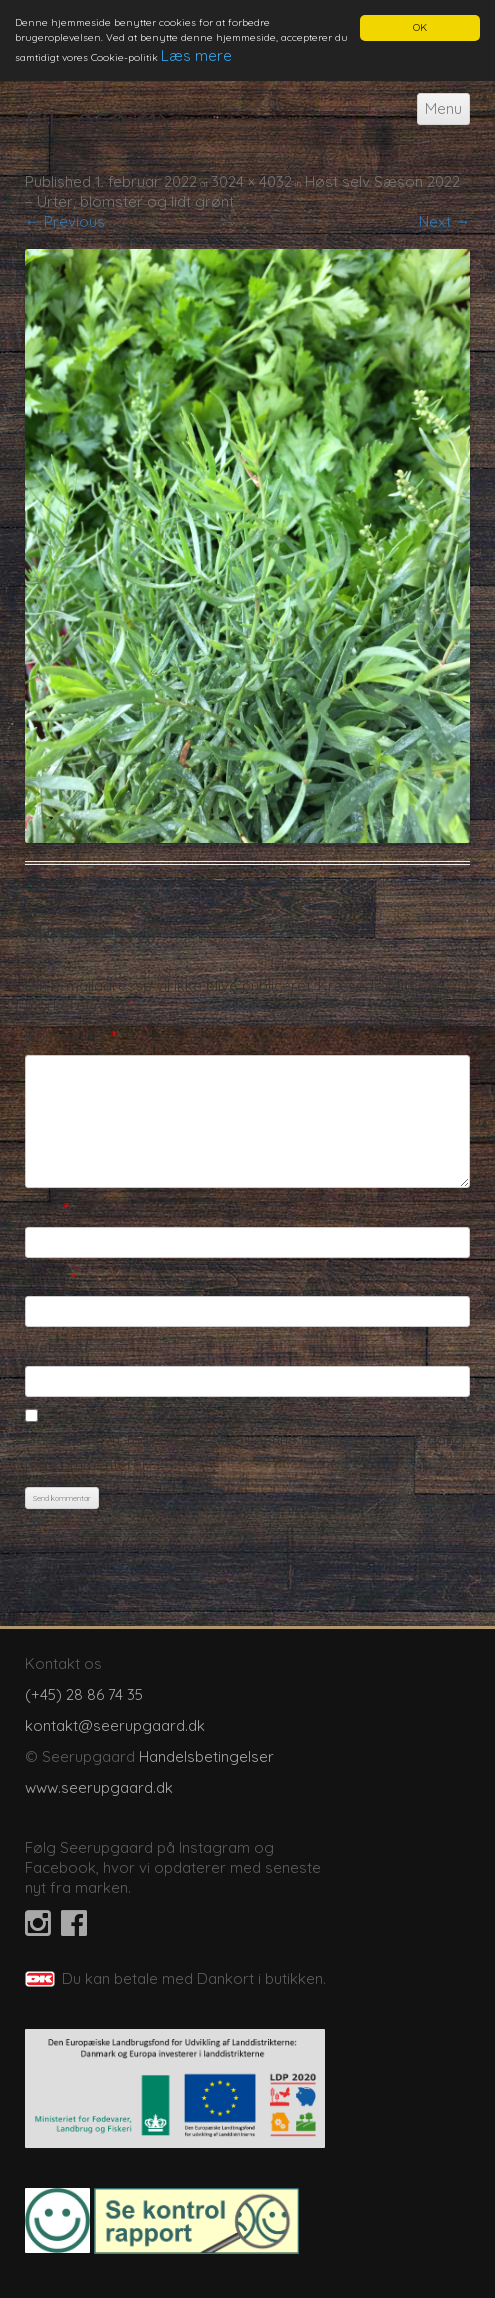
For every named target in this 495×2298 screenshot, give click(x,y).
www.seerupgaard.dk (99, 1787)
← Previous (65, 221)
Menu (443, 108)
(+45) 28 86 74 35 (84, 1694)
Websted (56, 1347)
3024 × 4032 (251, 181)
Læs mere (196, 55)
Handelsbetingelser (206, 1756)
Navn (47, 1208)
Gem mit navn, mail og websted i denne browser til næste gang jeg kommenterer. (244, 1451)
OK (420, 27)
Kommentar (71, 1036)
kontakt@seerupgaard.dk (115, 1725)
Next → (444, 221)
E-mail (50, 1277)
